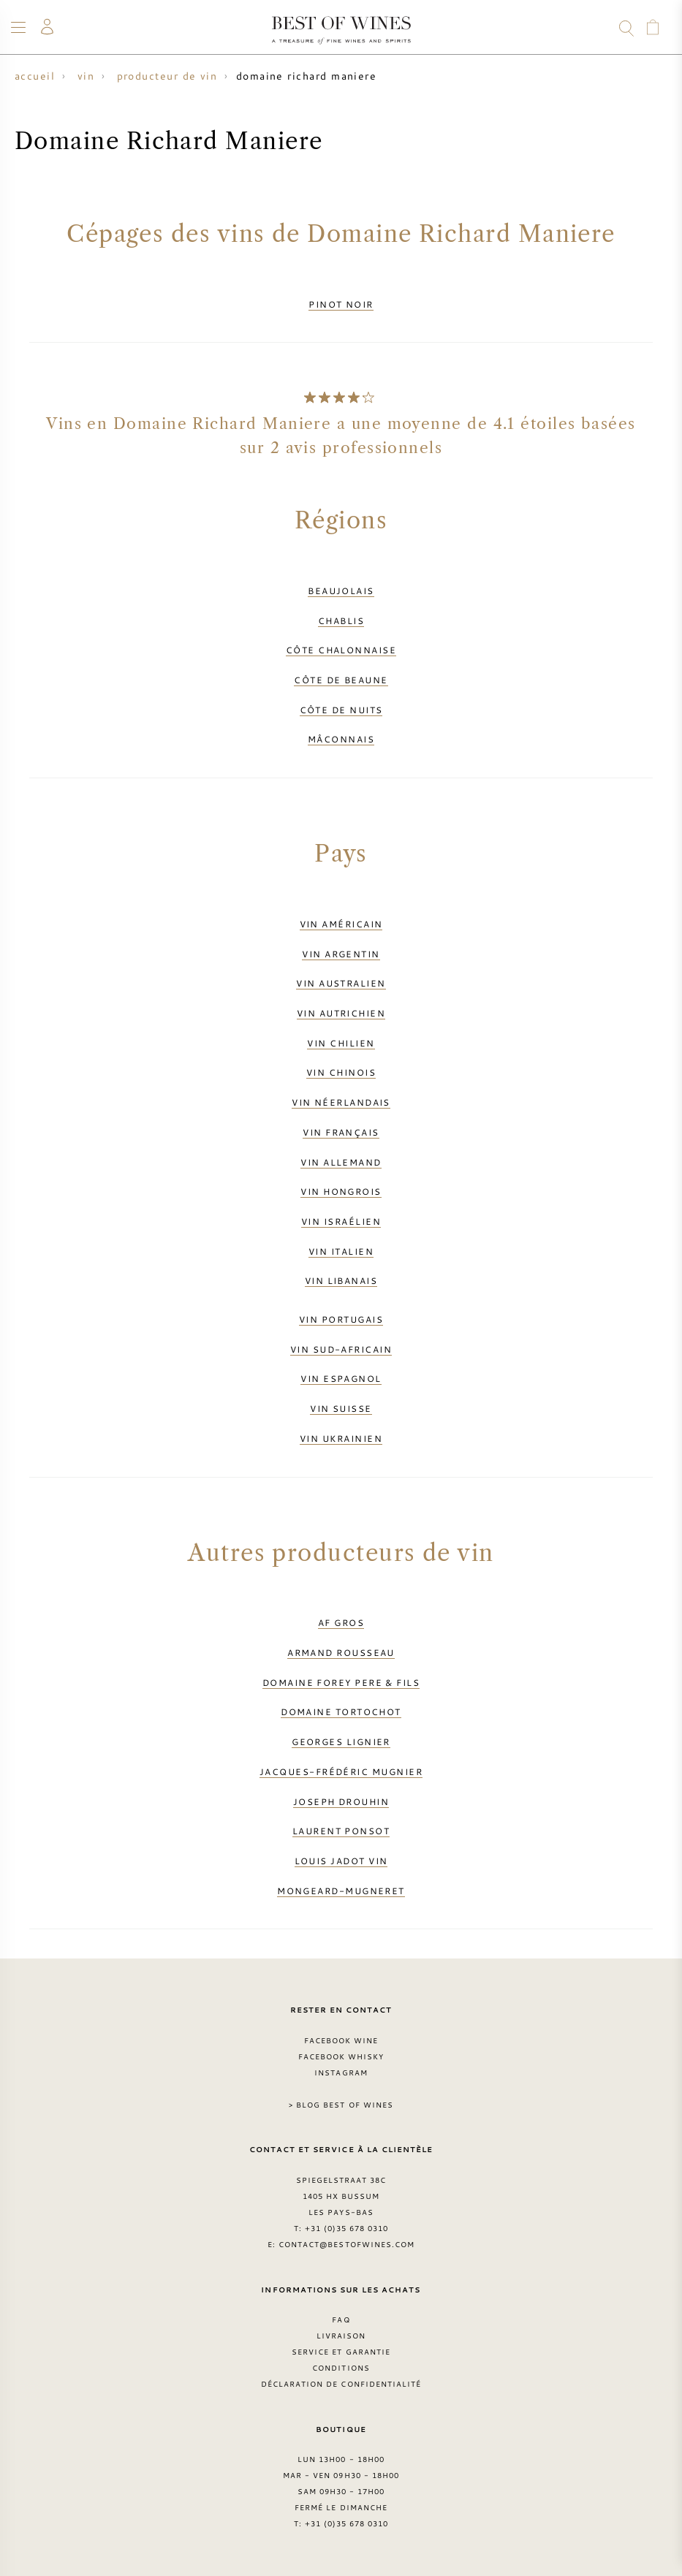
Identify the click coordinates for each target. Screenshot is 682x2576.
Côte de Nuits (341, 709)
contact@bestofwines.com (346, 2244)
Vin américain (341, 924)
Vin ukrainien (341, 1438)
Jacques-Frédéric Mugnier (341, 1771)
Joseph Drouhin (341, 1801)
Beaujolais (341, 590)
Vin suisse (341, 1408)
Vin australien (340, 983)
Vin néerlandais (341, 1102)
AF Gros (341, 1622)
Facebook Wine (341, 2040)
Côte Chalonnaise (341, 650)
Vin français (341, 1132)
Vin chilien (340, 1043)
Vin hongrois (340, 1191)
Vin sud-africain (341, 1349)
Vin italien (341, 1251)
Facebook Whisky (341, 2056)
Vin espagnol (340, 1378)
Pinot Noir (341, 304)
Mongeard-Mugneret (341, 1890)
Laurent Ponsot (341, 1830)
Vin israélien (341, 1221)
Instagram (340, 2072)
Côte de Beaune (340, 679)
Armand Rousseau (341, 1652)
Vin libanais (341, 1280)
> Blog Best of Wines (341, 2105)
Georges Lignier (341, 1741)
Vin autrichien (341, 1013)
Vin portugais (341, 1319)
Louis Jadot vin (341, 1860)
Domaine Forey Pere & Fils (341, 1682)
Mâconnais (341, 739)
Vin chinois (341, 1072)
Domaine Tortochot (341, 1711)
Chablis (341, 620)
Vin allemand (340, 1162)
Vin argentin (340, 954)
